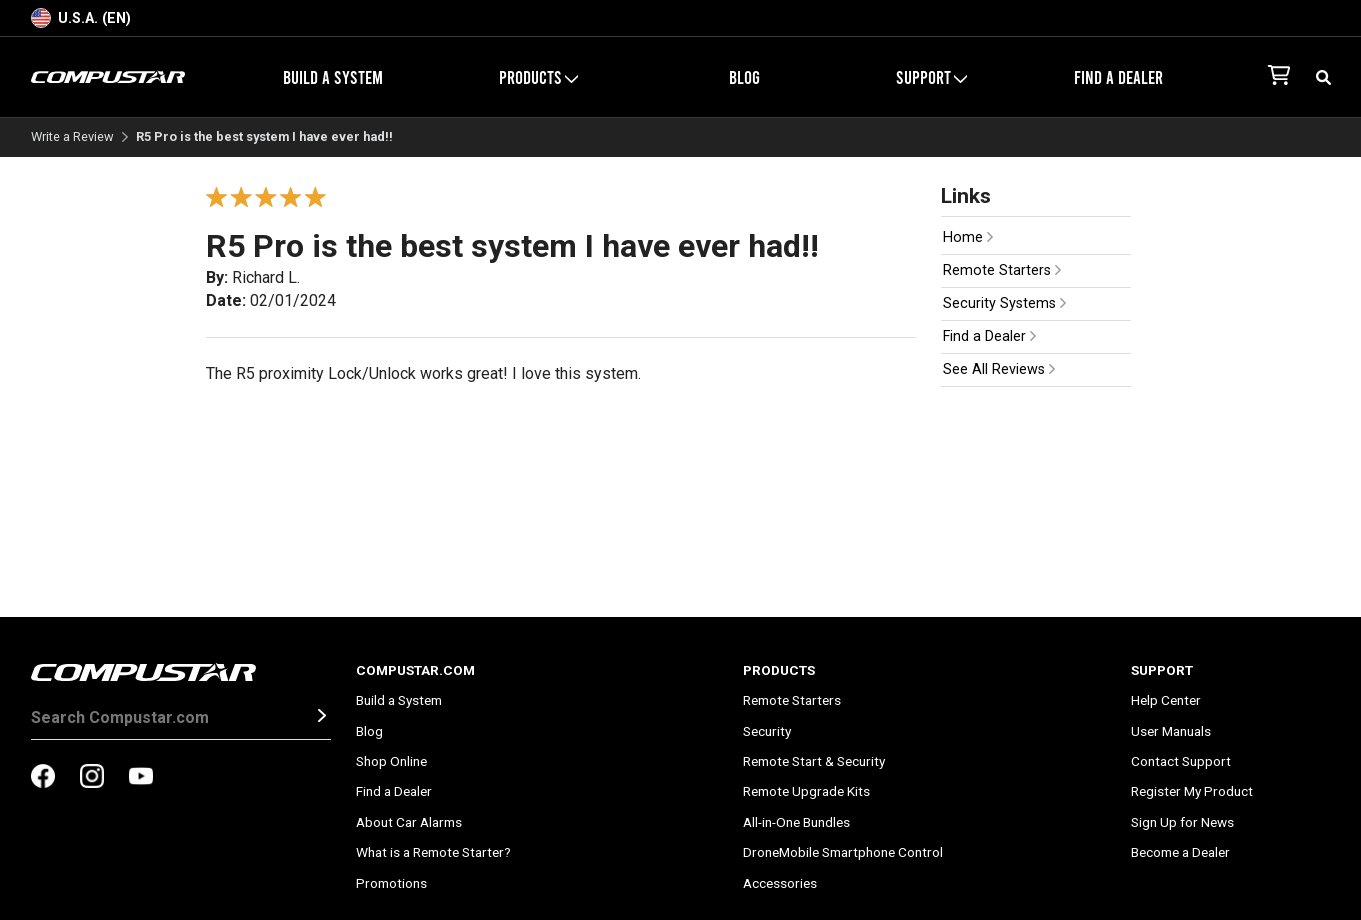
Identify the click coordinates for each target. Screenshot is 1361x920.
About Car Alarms (409, 822)
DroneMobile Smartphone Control (843, 852)
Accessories (780, 883)
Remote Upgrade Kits (806, 791)
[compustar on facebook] (43, 778)
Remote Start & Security (814, 761)
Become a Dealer (1180, 852)
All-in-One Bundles (796, 822)
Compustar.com (415, 670)
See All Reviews (999, 369)
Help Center (1166, 700)
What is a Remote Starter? (433, 852)
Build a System (333, 77)
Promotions (391, 883)
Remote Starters (1002, 270)
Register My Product (1192, 791)
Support (931, 77)
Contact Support (1181, 761)
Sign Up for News (1182, 822)
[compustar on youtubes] (141, 778)
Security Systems (1004, 303)
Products (538, 77)
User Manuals (1171, 731)
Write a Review (72, 137)
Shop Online (391, 761)
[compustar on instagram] (92, 778)
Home (968, 237)
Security (767, 731)
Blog (744, 77)
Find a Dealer (1118, 77)
